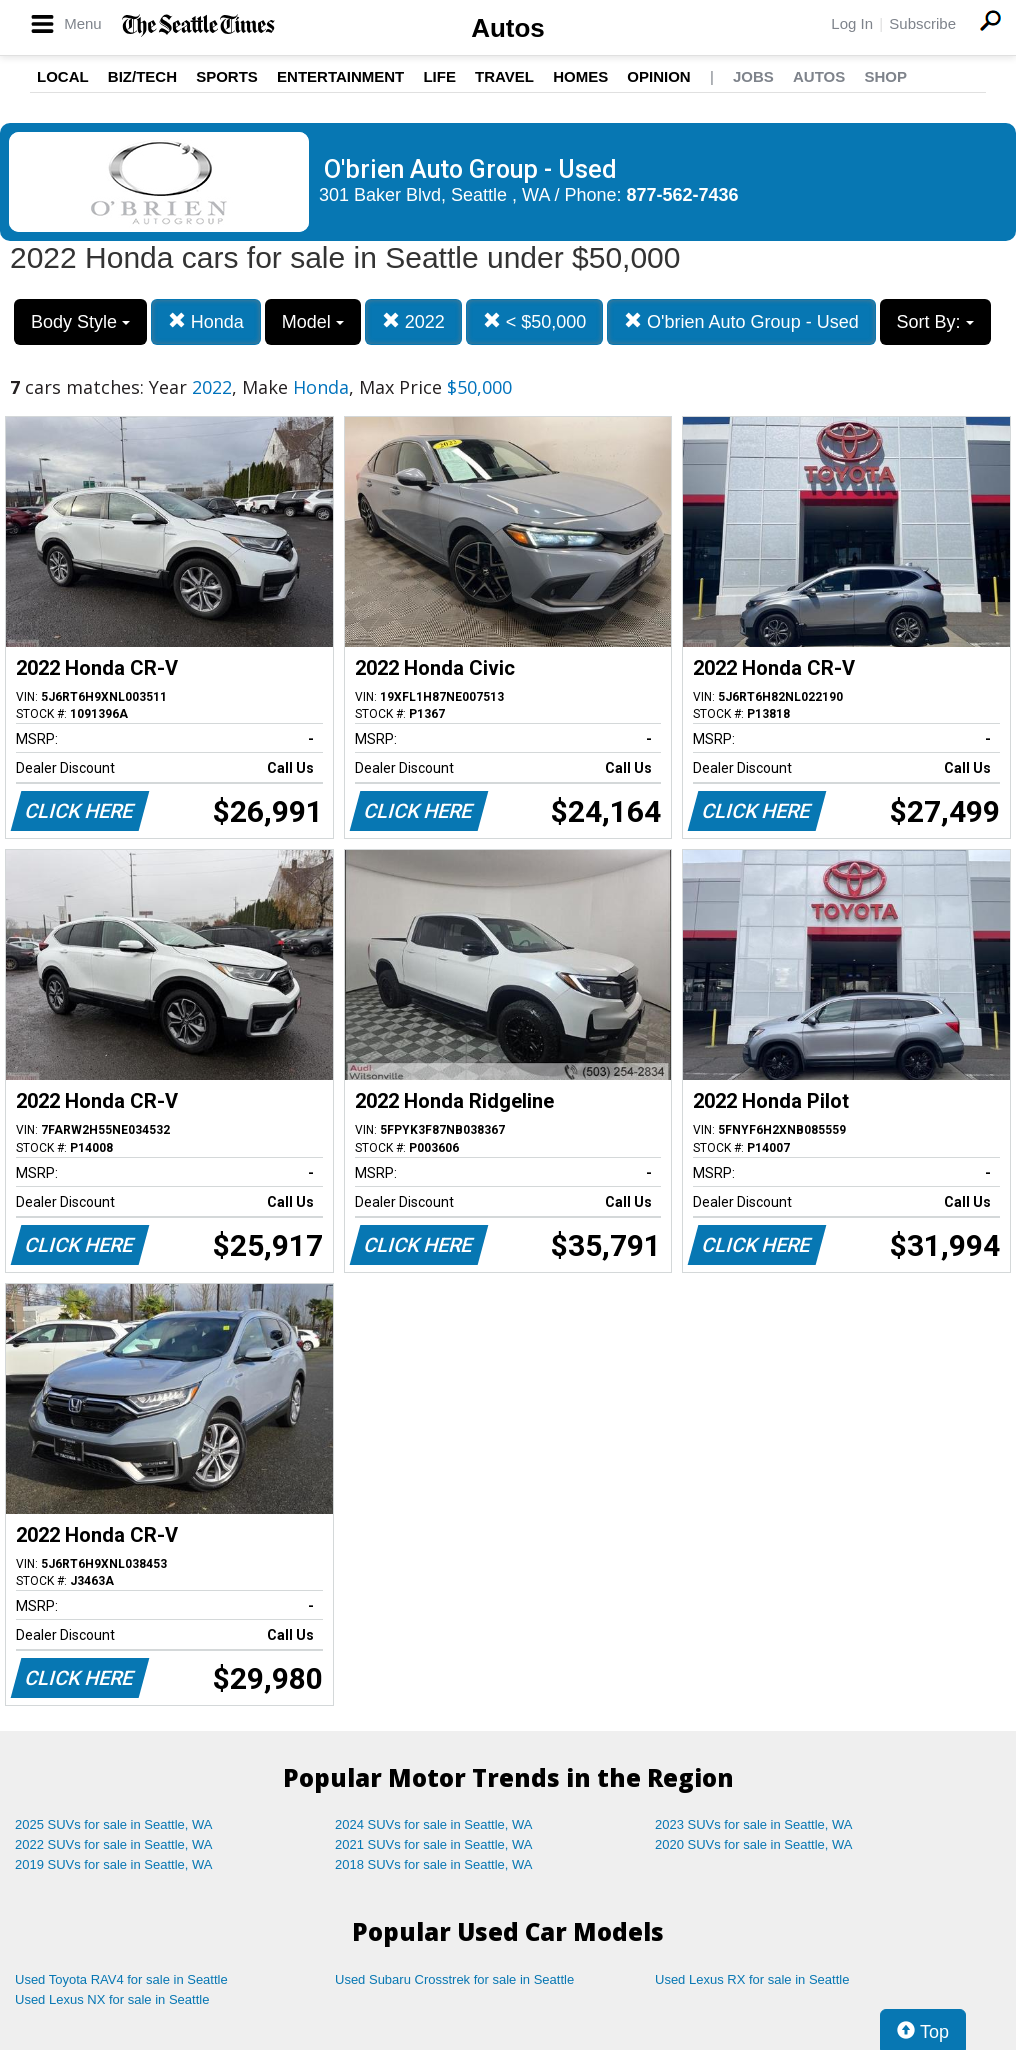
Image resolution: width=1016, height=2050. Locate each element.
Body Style (80, 322)
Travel (504, 76)
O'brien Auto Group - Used (741, 321)
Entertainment (340, 76)
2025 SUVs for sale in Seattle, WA (114, 1824)
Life (439, 76)
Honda (206, 321)
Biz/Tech (142, 76)
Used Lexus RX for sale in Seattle (752, 1979)
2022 (413, 321)
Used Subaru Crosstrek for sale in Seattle (454, 1979)
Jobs (753, 76)
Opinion (658, 76)
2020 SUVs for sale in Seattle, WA (754, 1844)
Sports (227, 76)
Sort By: (935, 322)
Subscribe (922, 23)
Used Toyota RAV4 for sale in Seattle (121, 1979)
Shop (885, 76)
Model (313, 322)
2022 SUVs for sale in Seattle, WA (114, 1844)
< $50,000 (535, 321)
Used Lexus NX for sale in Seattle (112, 1999)
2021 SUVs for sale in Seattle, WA (434, 1844)
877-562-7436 (683, 195)
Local (63, 76)
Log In (852, 23)
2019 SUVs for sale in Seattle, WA (114, 1864)
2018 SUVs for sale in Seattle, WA (434, 1864)
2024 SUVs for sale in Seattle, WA (434, 1824)
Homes (580, 76)
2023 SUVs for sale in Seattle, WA (754, 1824)
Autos (508, 28)
